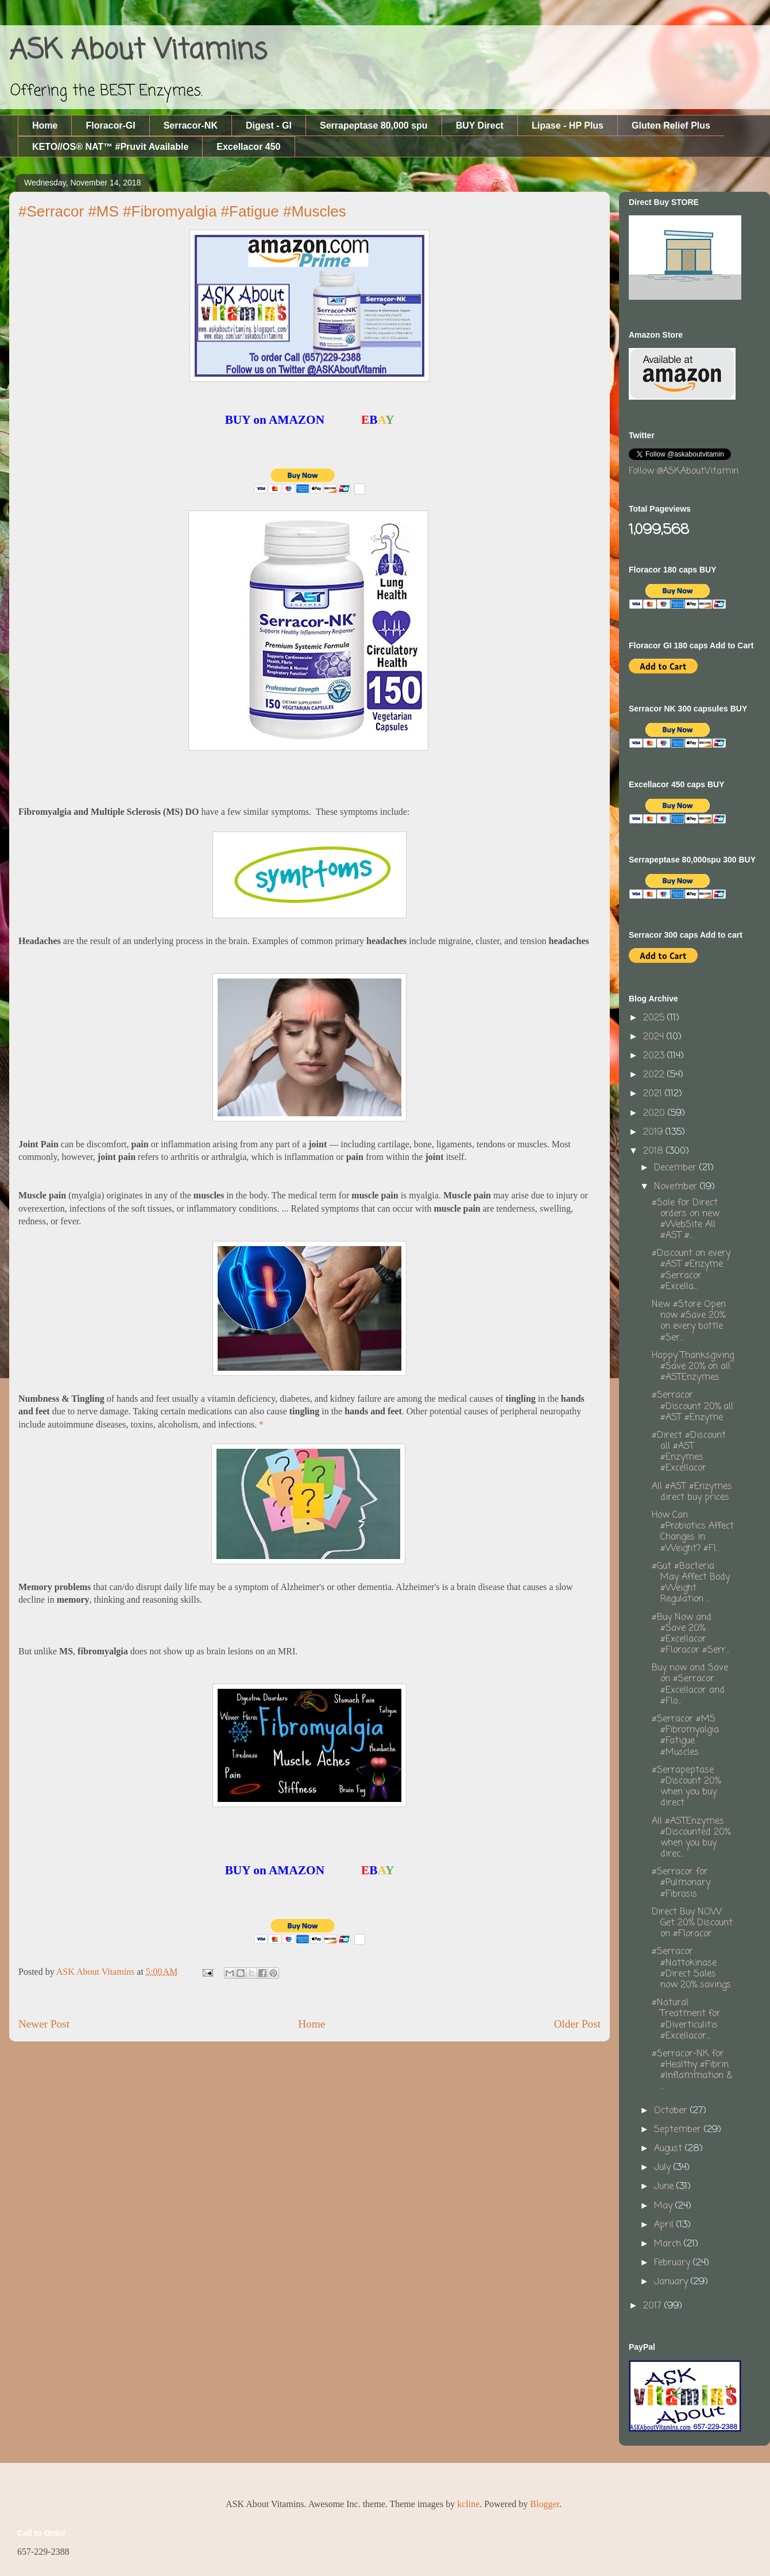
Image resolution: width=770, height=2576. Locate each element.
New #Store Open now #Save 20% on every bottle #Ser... (689, 1321)
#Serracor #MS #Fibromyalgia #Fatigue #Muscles (685, 1735)
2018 (654, 1151)
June (665, 2187)
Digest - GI (269, 125)
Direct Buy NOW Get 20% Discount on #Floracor (692, 1923)
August (669, 2149)
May (664, 2206)
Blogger (544, 2504)
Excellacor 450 (248, 147)
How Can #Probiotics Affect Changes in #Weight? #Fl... (693, 1532)
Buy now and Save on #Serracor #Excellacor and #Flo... (690, 1684)
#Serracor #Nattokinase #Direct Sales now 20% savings (691, 1968)
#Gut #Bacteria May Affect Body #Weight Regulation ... (691, 1583)
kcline (468, 2504)
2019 (654, 1132)
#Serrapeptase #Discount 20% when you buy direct (686, 1787)
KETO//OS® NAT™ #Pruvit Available (110, 147)
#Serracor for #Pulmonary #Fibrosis (681, 1883)
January (672, 2282)
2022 (655, 1075)
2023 (655, 1056)
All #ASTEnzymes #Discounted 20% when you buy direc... (691, 1838)
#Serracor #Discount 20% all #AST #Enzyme (692, 1406)
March (669, 2244)
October (672, 2111)
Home (44, 125)
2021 (654, 1094)
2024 (655, 1037)
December (676, 1168)
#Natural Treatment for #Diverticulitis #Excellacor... (686, 2019)
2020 (655, 1113)
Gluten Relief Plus (671, 125)
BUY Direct (480, 125)
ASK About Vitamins (138, 51)
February (673, 2263)
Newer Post (43, 2024)
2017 (653, 2306)
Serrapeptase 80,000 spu (374, 125)
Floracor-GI (110, 125)
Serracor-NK (191, 125)
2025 (655, 1018)
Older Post (577, 2024)
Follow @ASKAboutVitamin (683, 471)
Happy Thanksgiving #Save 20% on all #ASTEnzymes (693, 1366)
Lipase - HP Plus (567, 125)
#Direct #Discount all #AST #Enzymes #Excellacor (689, 1452)
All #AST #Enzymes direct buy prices (692, 1492)
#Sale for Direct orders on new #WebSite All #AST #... (685, 1219)
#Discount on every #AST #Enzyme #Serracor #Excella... (691, 1270)
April (665, 2225)
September (679, 2130)
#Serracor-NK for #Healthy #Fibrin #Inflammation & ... (692, 2070)
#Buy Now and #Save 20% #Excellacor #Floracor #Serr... (690, 1634)
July (664, 2168)
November (677, 1187)
